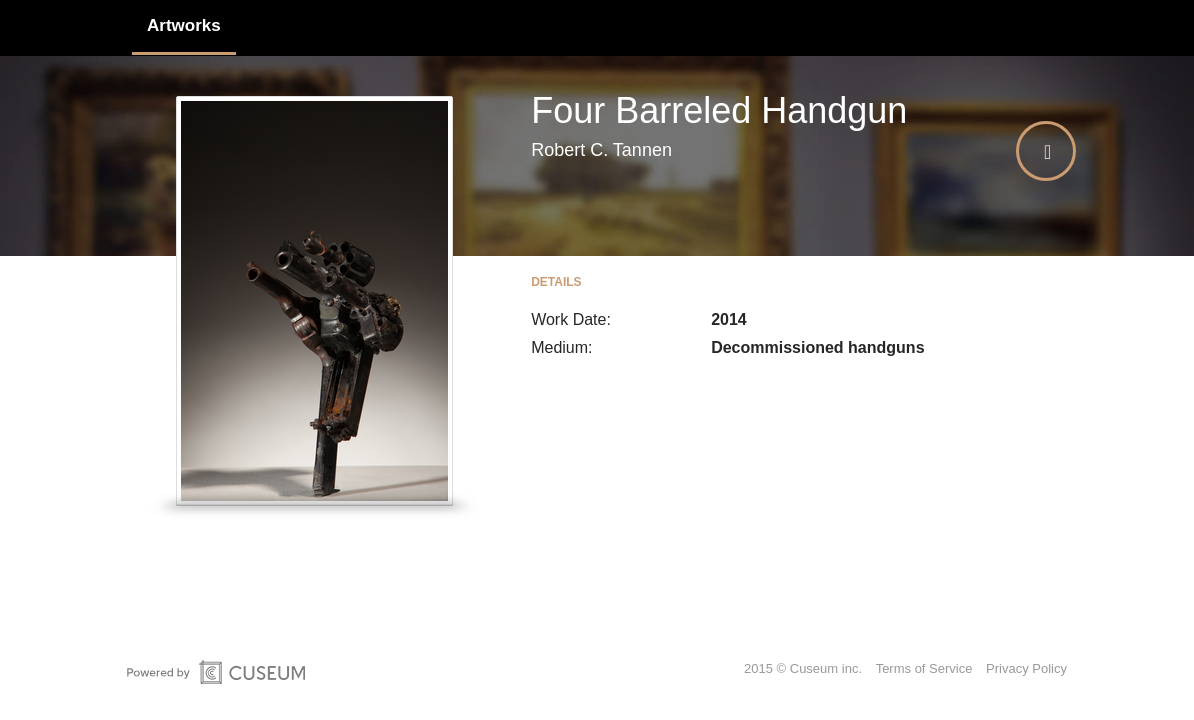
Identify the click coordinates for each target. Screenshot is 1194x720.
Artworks (184, 25)
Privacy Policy (1026, 668)
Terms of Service (924, 668)
